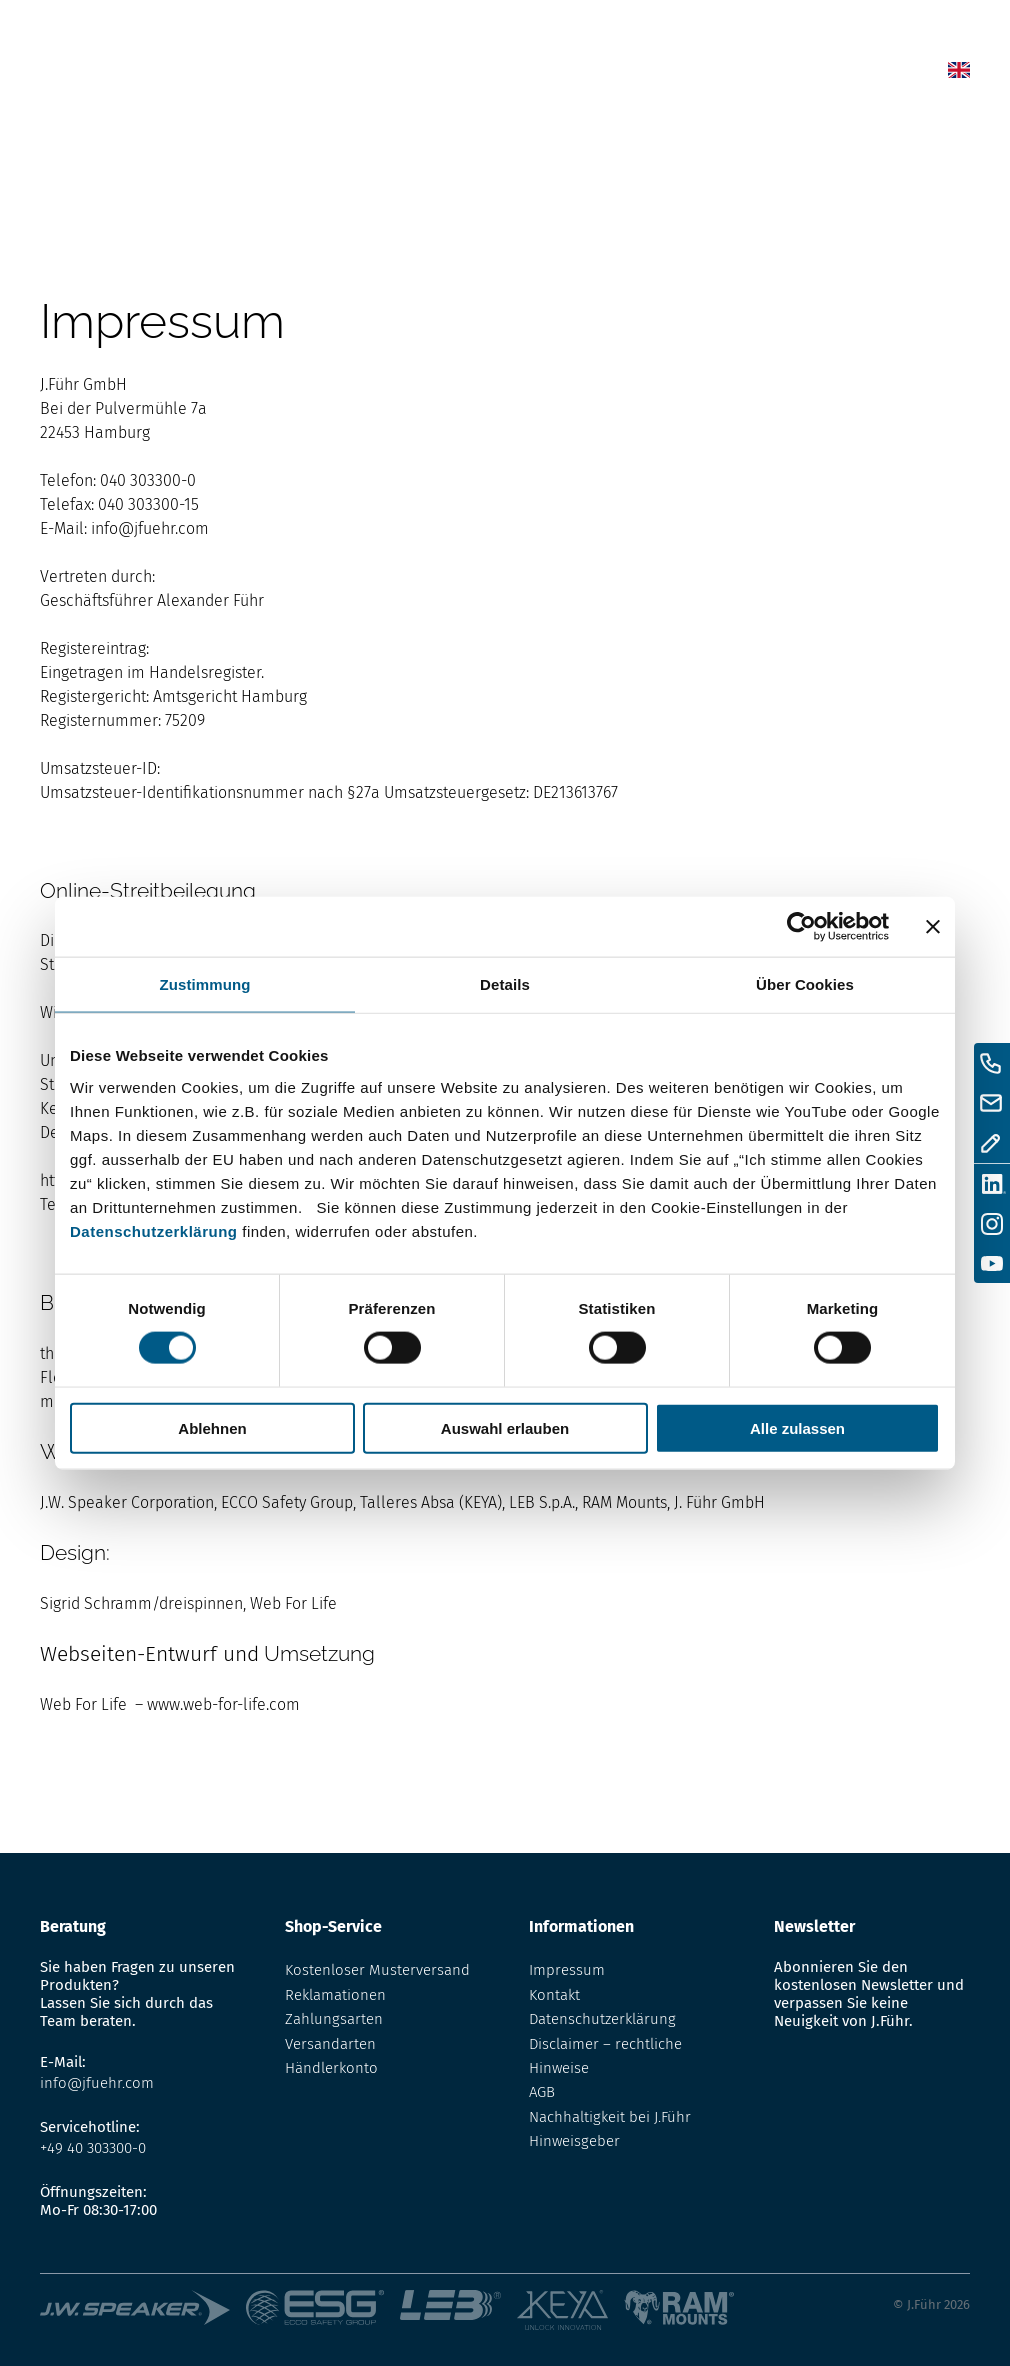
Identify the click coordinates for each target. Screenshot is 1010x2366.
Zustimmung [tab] (205, 984)
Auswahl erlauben (505, 1427)
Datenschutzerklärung (154, 1230)
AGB (542, 2092)
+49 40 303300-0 (93, 2148)
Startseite (71, 138)
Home (463, 74)
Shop (572, 74)
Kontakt (795, 74)
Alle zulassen (797, 1427)
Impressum (567, 1970)
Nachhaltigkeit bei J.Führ (610, 2117)
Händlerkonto (331, 2068)
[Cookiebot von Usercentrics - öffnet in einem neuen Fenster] (801, 927)
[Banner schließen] (933, 927)
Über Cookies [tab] (805, 984)
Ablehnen (212, 1427)
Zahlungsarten (334, 2019)
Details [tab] (505, 984)
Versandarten (330, 2044)
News (518, 74)
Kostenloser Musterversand (377, 1970)
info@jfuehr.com (150, 528)
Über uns (714, 74)
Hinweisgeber (574, 2141)
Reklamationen (335, 1995)
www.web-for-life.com (223, 1704)
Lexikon (635, 74)
